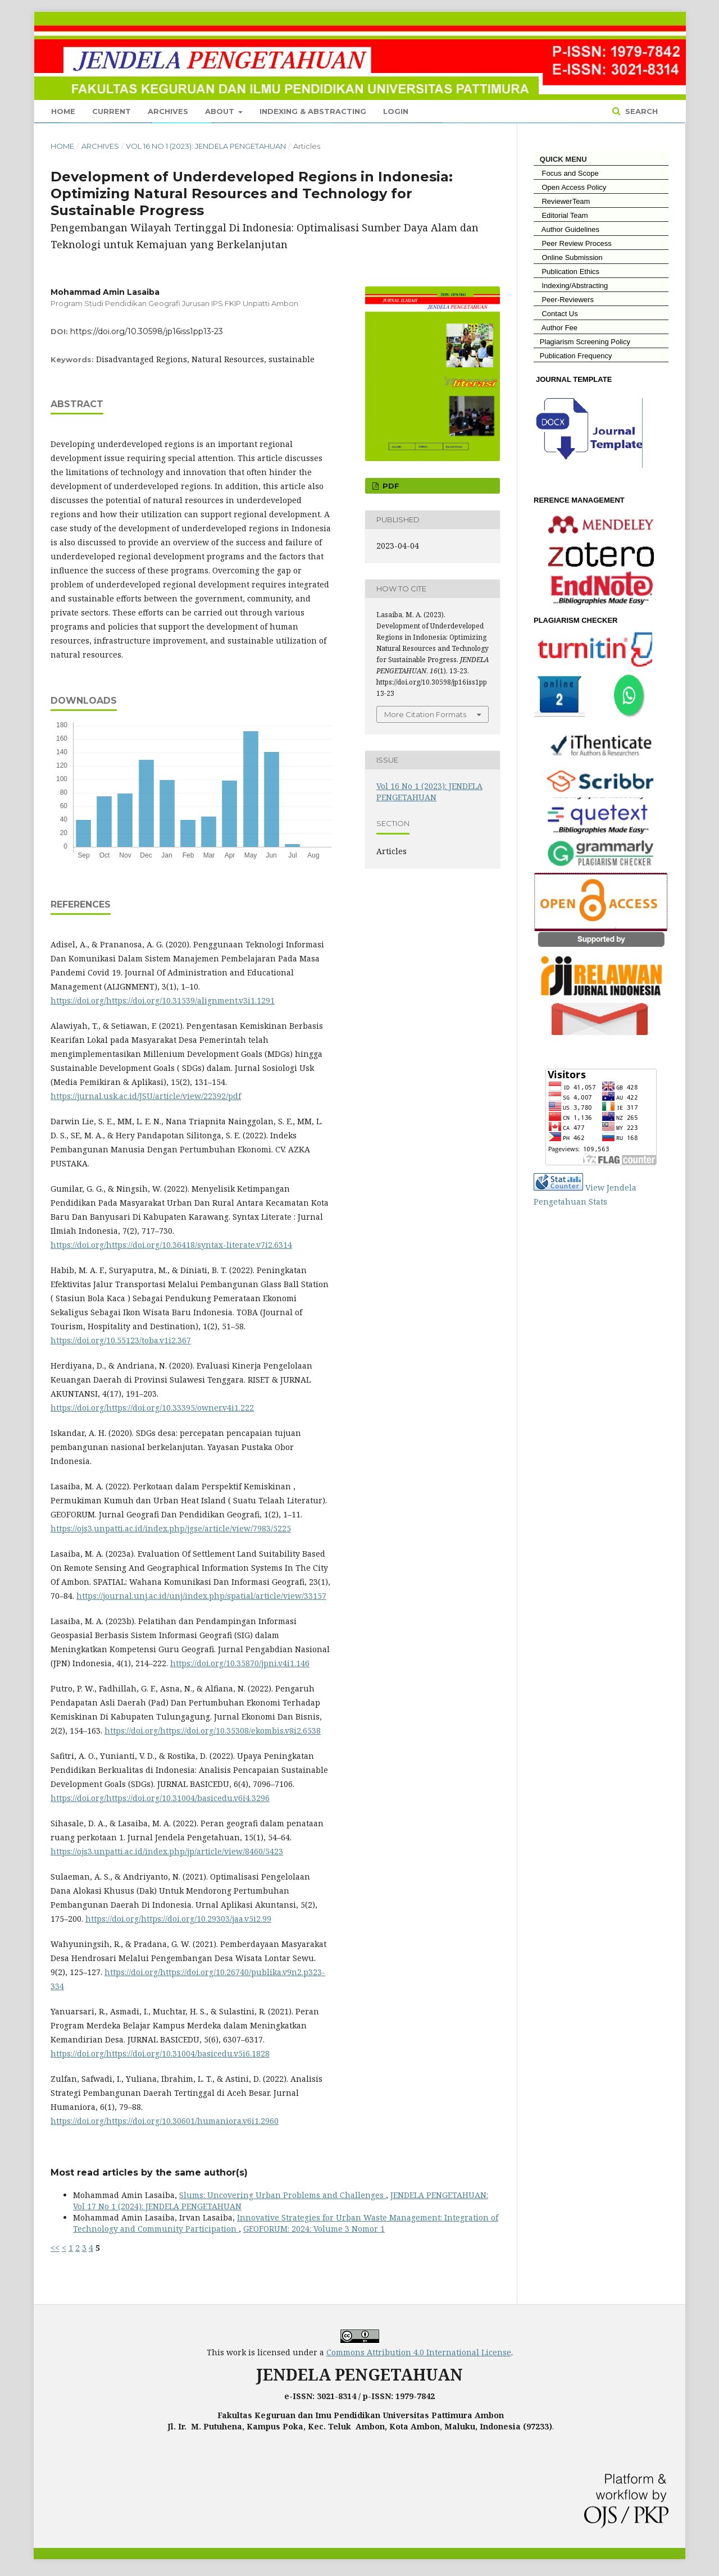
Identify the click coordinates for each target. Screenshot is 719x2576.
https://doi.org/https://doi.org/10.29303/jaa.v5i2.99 (178, 1918)
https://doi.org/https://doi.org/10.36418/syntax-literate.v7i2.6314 (171, 1244)
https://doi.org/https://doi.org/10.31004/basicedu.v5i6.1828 (160, 2053)
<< (55, 2247)
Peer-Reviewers (564, 299)
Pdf (389, 485)
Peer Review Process (573, 243)
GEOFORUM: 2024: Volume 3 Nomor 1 (314, 2228)
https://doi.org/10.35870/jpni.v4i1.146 (240, 1663)
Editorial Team (561, 215)
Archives (168, 111)
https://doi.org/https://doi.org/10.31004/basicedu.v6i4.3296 (160, 1798)
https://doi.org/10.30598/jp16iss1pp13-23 (146, 331)
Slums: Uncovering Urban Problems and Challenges (282, 2195)
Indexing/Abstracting (571, 285)
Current (111, 111)
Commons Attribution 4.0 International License (418, 2352)
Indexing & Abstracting (313, 111)
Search (640, 111)
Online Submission (568, 257)
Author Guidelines (566, 229)
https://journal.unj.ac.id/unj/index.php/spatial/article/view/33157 (201, 1595)
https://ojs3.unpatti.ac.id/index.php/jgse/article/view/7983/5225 (171, 1528)
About (220, 111)
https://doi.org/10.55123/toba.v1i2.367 (121, 1340)
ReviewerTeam (562, 201)
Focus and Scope (566, 173)
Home (63, 111)
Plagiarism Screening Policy (582, 342)
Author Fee (555, 327)
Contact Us (556, 313)
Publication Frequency (576, 356)
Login (395, 111)
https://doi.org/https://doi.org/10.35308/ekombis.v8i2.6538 (212, 1730)
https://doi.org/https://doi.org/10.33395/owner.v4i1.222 (152, 1407)
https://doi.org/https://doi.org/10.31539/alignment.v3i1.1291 (163, 1000)
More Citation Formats (425, 714)
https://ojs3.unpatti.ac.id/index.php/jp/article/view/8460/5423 (167, 1851)
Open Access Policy (570, 187)
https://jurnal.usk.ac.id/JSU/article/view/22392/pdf (146, 1096)
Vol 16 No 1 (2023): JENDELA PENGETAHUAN (206, 146)
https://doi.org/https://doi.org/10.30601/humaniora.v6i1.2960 (165, 2120)
